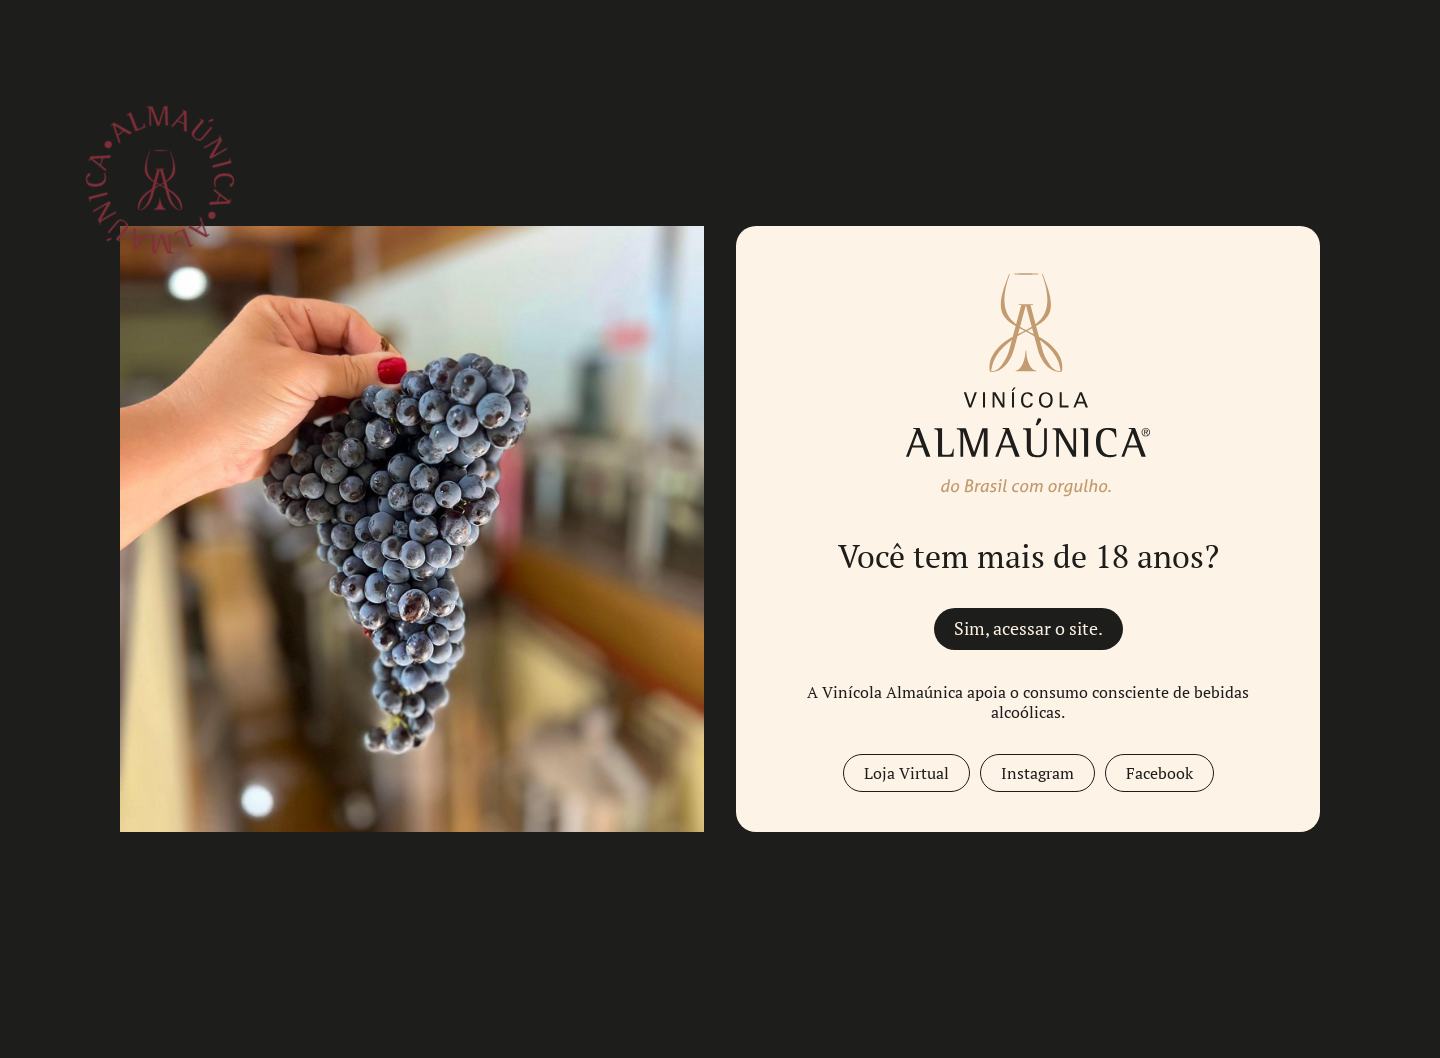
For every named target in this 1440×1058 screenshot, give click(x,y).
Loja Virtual (906, 773)
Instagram (1037, 773)
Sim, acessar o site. (1028, 628)
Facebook (1159, 773)
